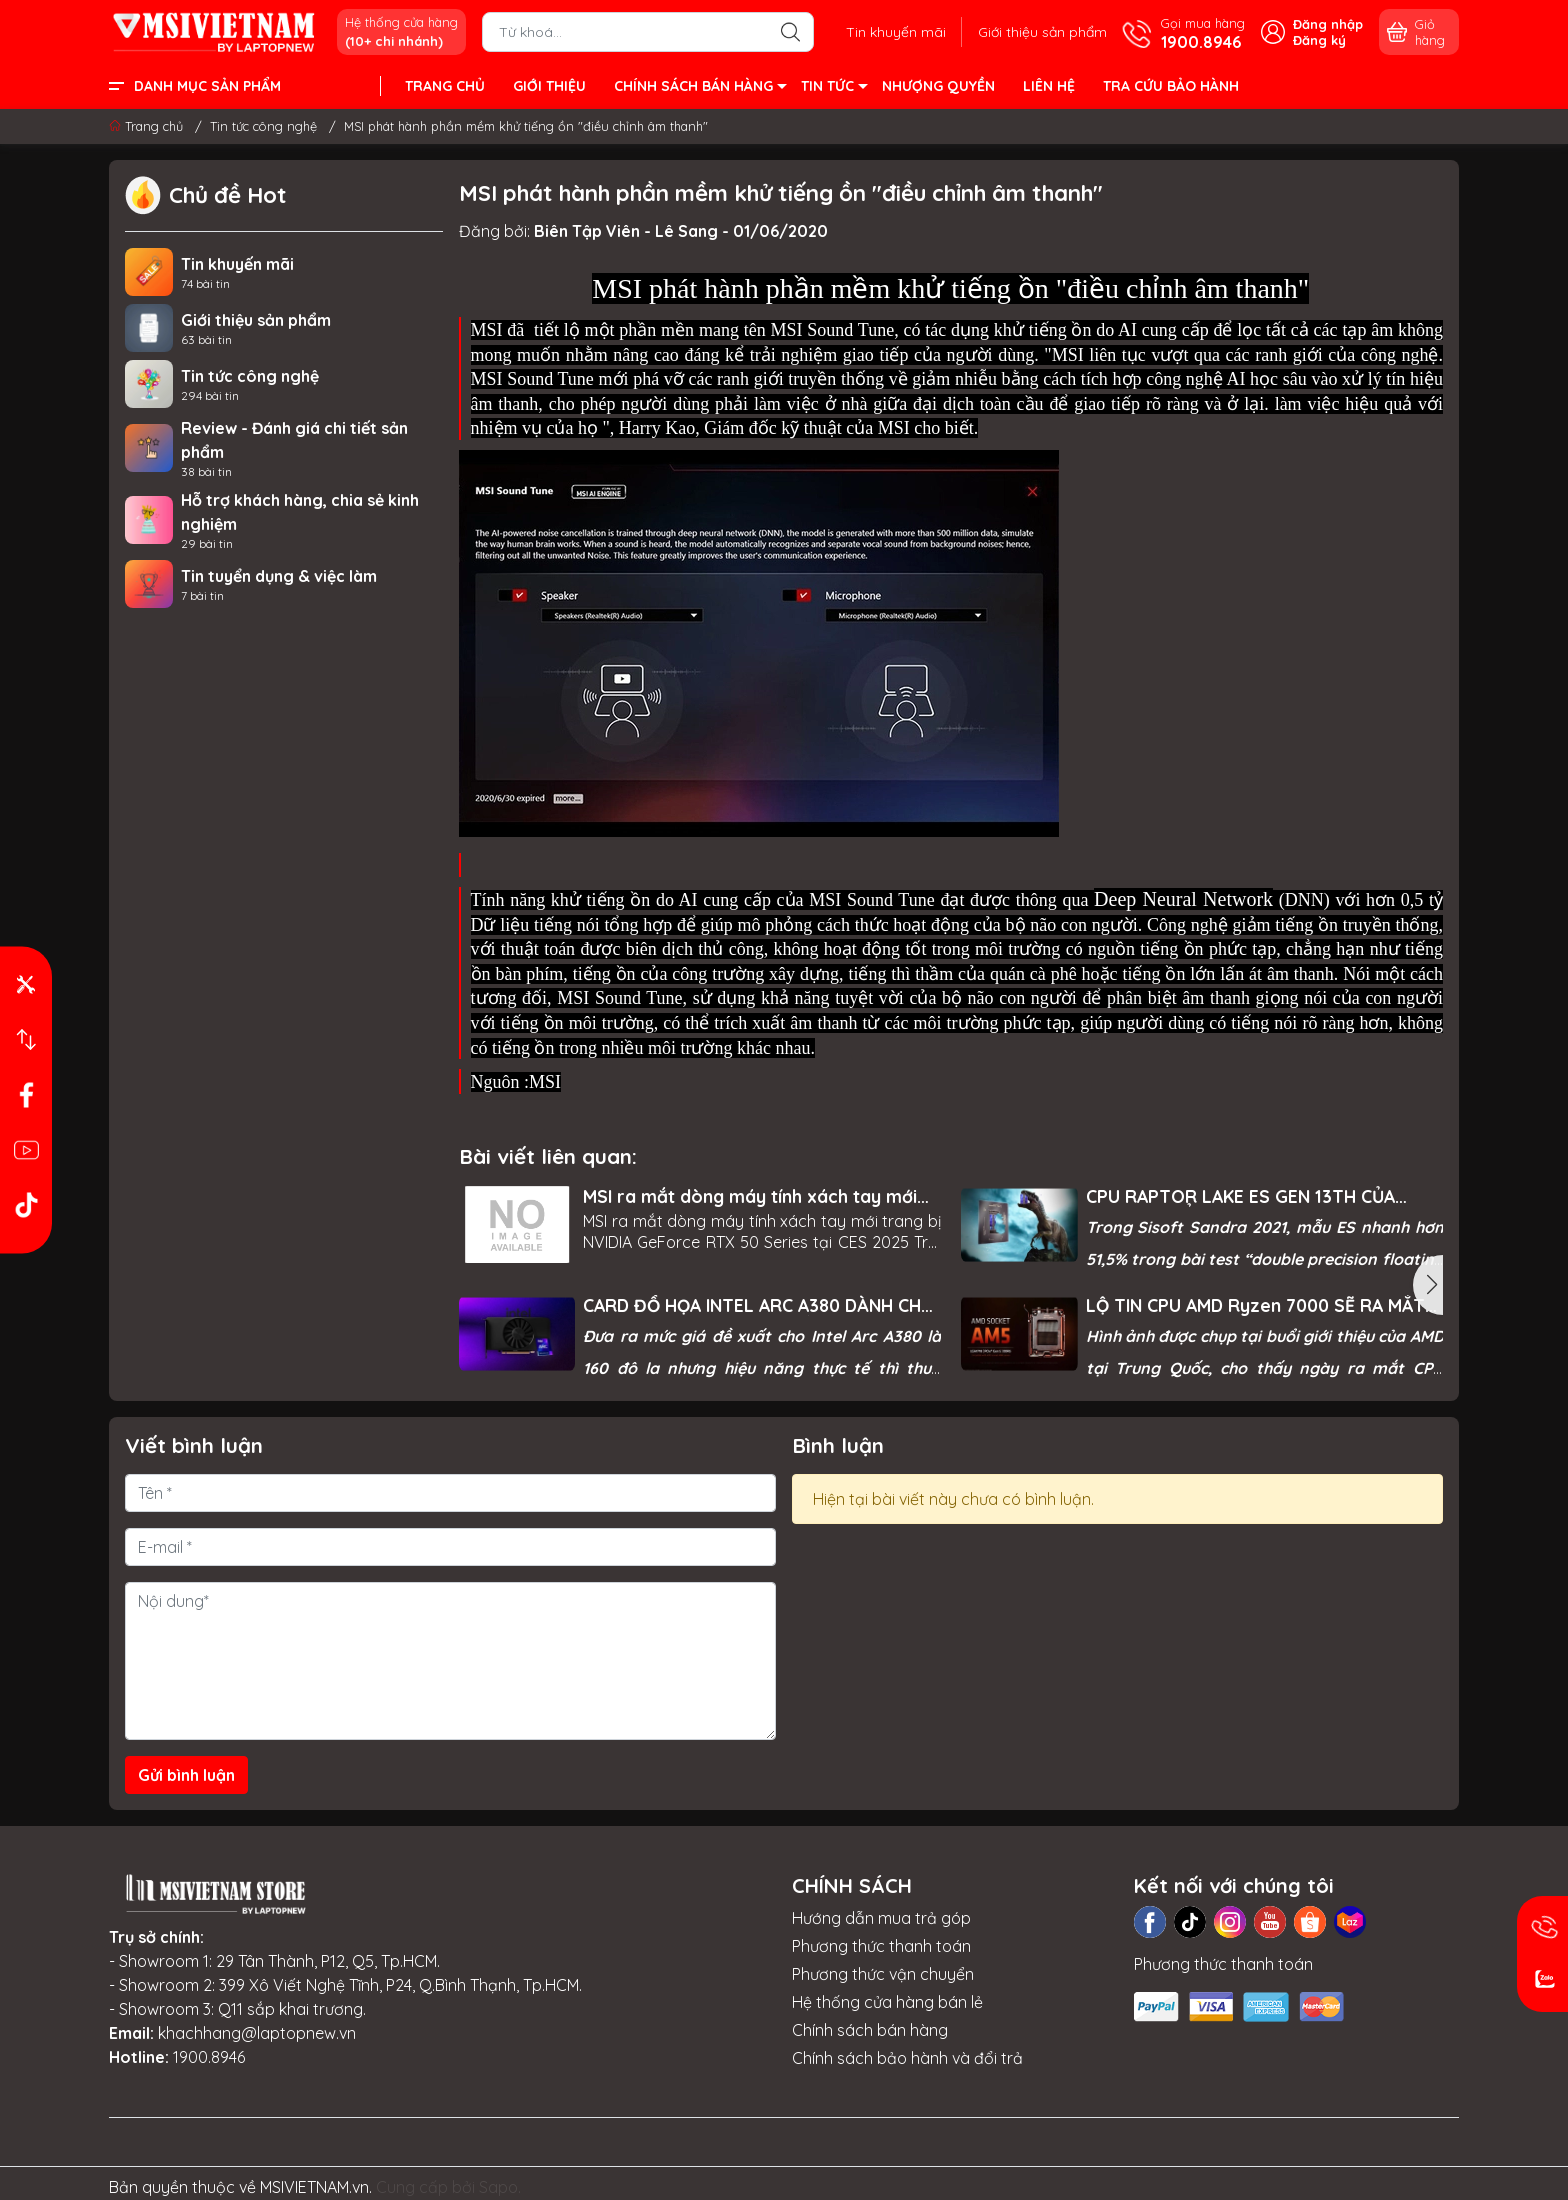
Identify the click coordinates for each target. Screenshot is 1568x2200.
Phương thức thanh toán (881, 1946)
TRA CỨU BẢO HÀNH (1171, 86)
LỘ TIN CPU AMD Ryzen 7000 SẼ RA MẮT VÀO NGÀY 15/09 (1255, 1305)
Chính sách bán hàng (870, 2030)
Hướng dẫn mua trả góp (881, 1918)
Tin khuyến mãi (896, 32)
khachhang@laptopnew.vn (257, 2033)
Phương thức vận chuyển (883, 1974)
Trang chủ (148, 126)
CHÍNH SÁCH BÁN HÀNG (699, 89)
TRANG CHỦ (445, 86)
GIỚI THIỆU (549, 86)
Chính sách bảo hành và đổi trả (907, 2058)
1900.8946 (209, 2057)
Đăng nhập (1328, 24)
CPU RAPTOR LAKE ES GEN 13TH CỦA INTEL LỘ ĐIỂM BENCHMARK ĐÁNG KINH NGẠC (1250, 1196)
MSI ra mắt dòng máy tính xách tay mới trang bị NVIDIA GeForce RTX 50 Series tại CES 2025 (750, 1196)
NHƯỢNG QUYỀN (938, 86)
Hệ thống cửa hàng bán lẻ (887, 2002)
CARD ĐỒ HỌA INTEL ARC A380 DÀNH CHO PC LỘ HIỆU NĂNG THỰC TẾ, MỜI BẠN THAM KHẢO (759, 1305)
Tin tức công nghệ (250, 376)
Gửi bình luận (186, 1775)
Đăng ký (1319, 40)
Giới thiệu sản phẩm (1042, 32)
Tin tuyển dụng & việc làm (279, 576)
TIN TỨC (833, 89)
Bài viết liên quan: (548, 1156)
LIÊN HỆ (1049, 86)
